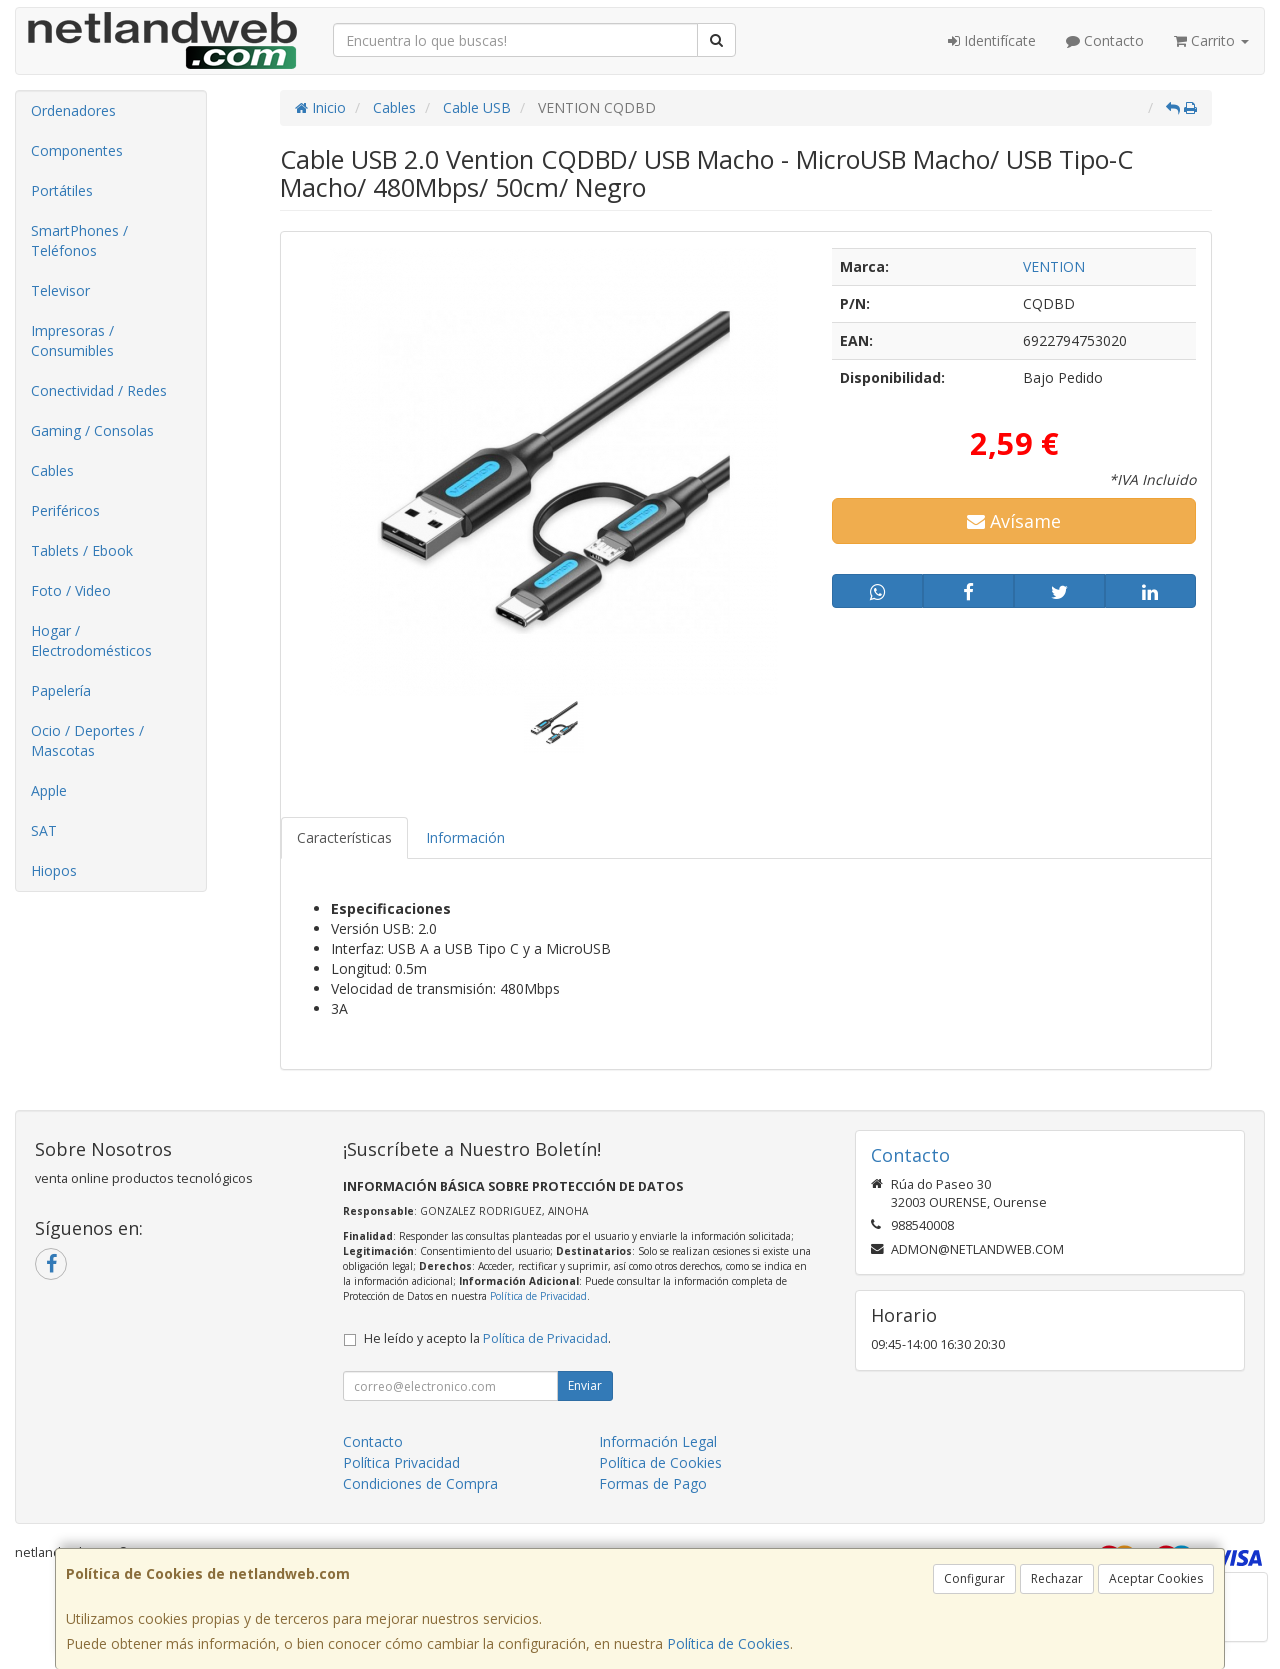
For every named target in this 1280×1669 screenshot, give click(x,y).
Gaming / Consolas (92, 430)
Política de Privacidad (538, 1296)
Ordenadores (73, 110)
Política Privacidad (401, 1462)
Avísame (1014, 521)
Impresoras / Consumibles (72, 340)
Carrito (1211, 40)
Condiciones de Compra (420, 1483)
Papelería (61, 690)
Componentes (77, 150)
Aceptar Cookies (1156, 1578)
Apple (49, 790)
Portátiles (62, 190)
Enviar (585, 1385)
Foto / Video (71, 590)
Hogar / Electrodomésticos (91, 640)
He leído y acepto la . (487, 1338)
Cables (52, 470)
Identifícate (992, 40)
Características (344, 837)
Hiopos (54, 870)
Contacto (1105, 40)
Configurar (974, 1578)
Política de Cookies (728, 1643)
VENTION (1054, 266)
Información (465, 837)
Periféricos (65, 510)
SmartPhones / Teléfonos (79, 240)
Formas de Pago (653, 1483)
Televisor (60, 290)
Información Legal (658, 1441)
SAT (44, 830)
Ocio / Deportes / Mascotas (87, 740)
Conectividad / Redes (99, 390)
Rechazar (1057, 1578)
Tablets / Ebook (82, 550)
